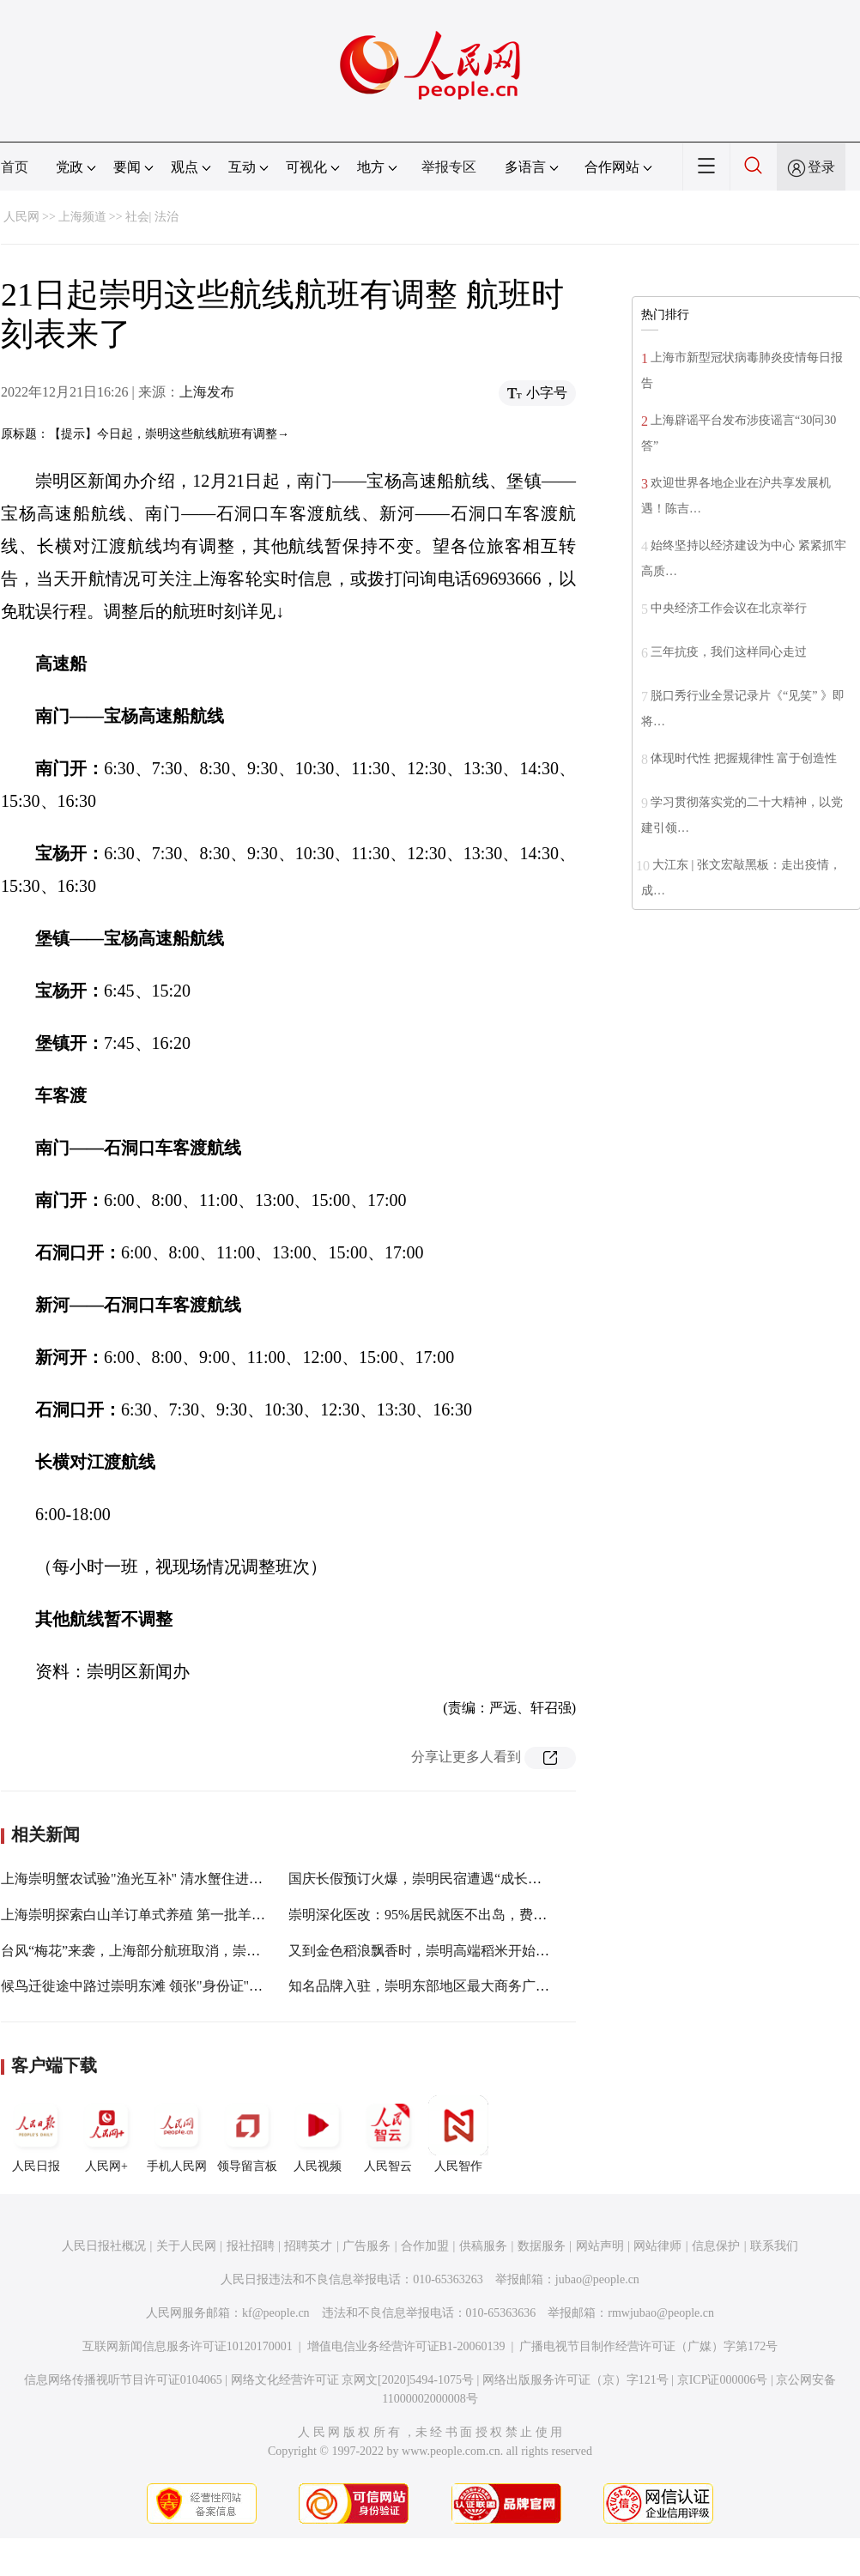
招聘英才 (308, 2246)
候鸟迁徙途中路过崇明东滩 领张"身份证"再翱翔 (145, 1986)
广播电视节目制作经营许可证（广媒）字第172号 (648, 2346)
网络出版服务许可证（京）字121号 (575, 2379)
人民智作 (458, 2134)
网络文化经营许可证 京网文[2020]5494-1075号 (353, 2379)
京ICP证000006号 (722, 2379)
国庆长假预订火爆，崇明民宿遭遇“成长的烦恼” (431, 1878)
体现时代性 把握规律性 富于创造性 (744, 758)
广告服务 (366, 2246)
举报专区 (448, 167)
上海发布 (206, 392)
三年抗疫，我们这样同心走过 (729, 652)
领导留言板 (247, 2134)
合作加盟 (425, 2246)
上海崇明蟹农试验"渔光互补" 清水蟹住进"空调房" (151, 1878)
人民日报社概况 (104, 2246)
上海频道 (82, 216)
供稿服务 (483, 2246)
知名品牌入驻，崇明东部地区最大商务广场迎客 (432, 1986)
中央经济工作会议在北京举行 (729, 608)
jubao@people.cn (597, 2279)
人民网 (21, 216)
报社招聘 (251, 2246)
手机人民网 (177, 2134)
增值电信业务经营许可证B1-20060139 (406, 2346)
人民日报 (36, 2134)
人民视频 (318, 2134)
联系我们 (774, 2246)
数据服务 (542, 2246)
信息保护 (716, 2246)
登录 (821, 167)
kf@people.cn (276, 2312)
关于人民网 (186, 2246)
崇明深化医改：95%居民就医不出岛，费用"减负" (436, 1914)
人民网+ (106, 2134)
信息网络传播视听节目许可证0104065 (123, 2379)
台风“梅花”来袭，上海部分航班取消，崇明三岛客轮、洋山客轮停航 (206, 1950)
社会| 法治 (152, 216)
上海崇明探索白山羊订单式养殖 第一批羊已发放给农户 (167, 1914)
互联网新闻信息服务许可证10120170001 (187, 2346)
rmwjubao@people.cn (661, 2312)
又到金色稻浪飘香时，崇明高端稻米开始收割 (425, 1950)
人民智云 (388, 2134)
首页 (14, 167)
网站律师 (657, 2246)
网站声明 (600, 2246)
